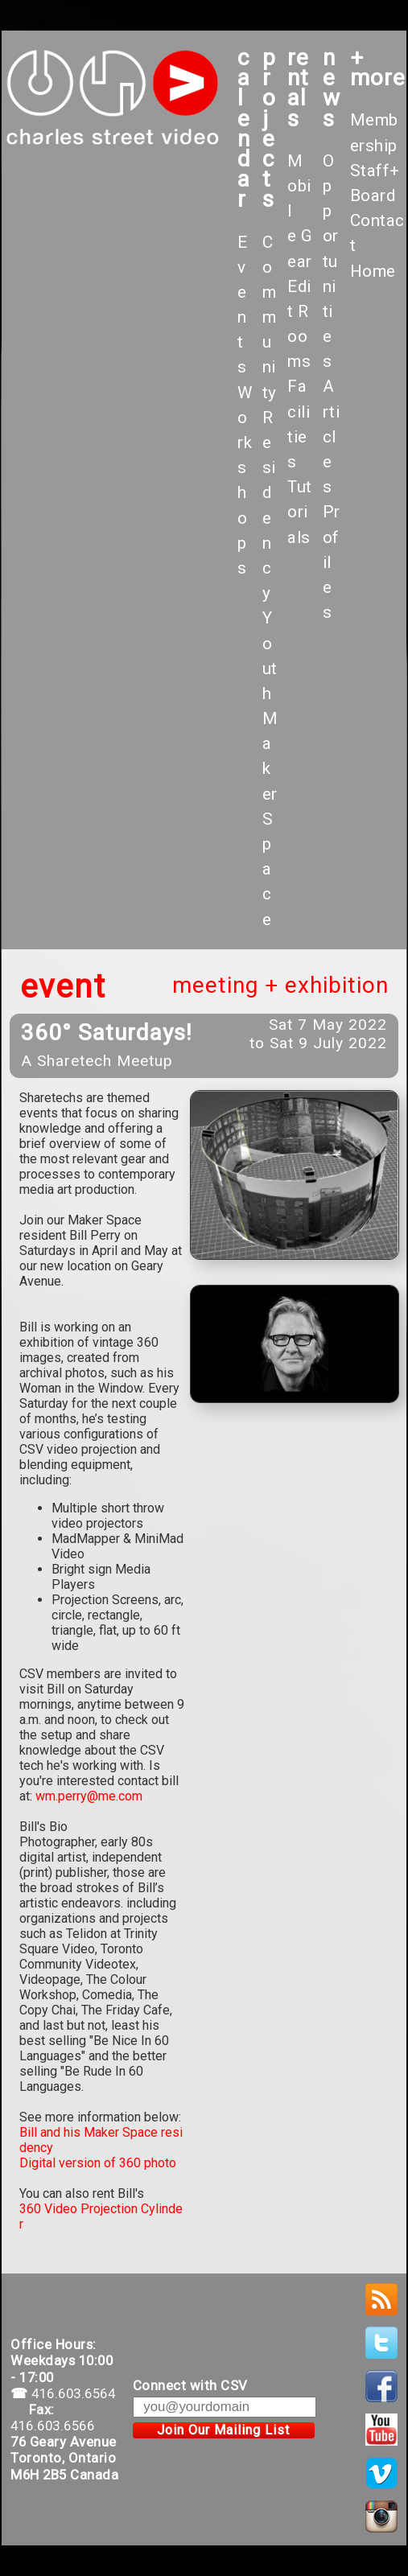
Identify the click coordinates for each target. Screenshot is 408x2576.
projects (269, 128)
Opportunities (331, 261)
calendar (244, 128)
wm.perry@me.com (88, 1796)
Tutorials (299, 511)
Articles (331, 436)
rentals (298, 88)
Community (269, 317)
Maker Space (270, 819)
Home (373, 271)
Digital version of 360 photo (97, 2163)
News (331, 88)
